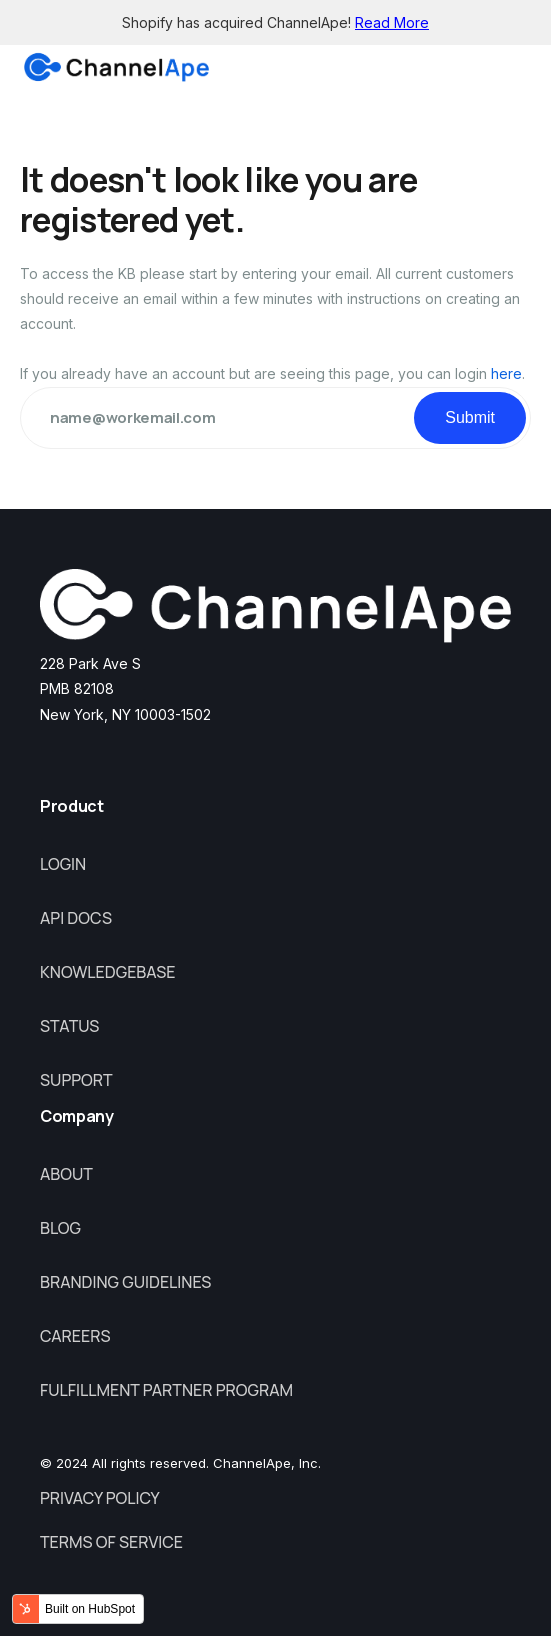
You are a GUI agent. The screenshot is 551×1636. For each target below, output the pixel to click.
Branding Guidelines (125, 1282)
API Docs (76, 918)
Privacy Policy (100, 1498)
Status (69, 1026)
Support (76, 1080)
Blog (60, 1228)
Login (63, 864)
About (66, 1174)
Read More (392, 22)
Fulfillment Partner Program (166, 1390)
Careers (75, 1336)
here (506, 373)
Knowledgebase (108, 972)
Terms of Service (111, 1542)
